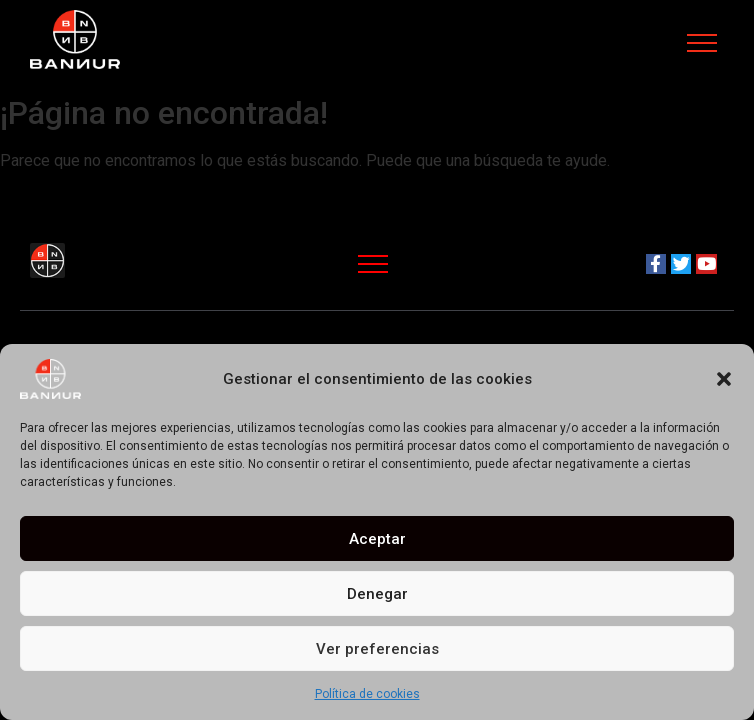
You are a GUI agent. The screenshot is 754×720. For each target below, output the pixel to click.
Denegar (377, 594)
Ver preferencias (377, 649)
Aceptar (377, 539)
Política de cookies (367, 694)
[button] (724, 379)
